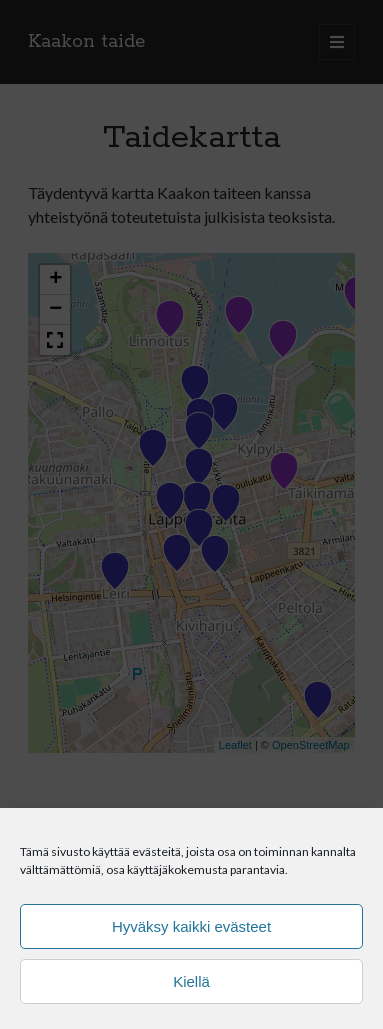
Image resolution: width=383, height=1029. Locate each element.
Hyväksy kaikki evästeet (191, 926)
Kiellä (191, 981)
